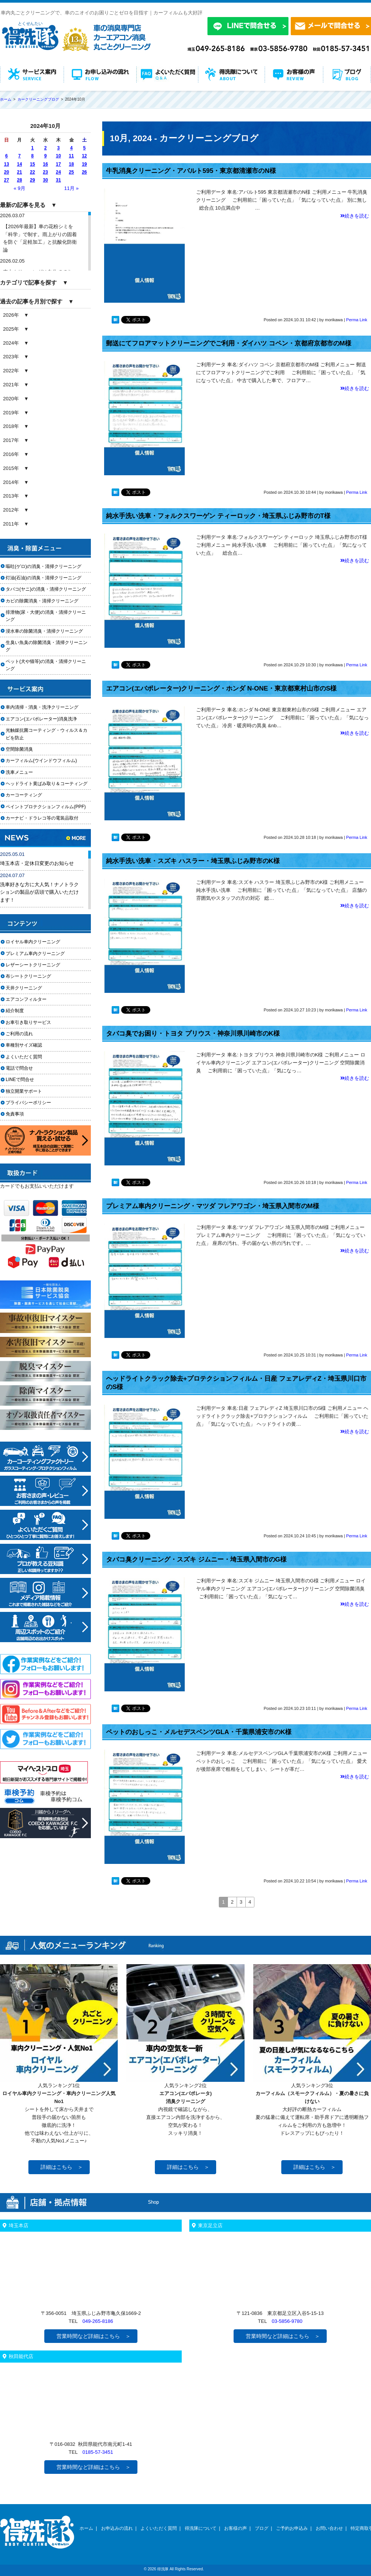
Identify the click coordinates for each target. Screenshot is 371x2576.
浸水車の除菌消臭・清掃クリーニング (44, 631)
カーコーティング (24, 795)
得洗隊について (201, 2528)
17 (58, 164)
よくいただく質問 (24, 1056)
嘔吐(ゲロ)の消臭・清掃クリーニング (43, 566)
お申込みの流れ (117, 2528)
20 (6, 172)
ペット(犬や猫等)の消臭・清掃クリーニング (46, 665)
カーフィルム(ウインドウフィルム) (41, 760)
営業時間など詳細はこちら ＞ (93, 2336)
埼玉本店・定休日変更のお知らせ (37, 863)
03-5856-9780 (287, 2321)
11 (71, 156)
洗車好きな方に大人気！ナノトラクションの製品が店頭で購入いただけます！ (39, 892)
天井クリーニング (33, 988)
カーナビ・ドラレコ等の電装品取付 (42, 818)
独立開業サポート (24, 1091)
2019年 (11, 412)
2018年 (11, 426)
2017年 (11, 440)
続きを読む (354, 216)
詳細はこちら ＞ (61, 2167)
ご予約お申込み (292, 2528)
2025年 (11, 329)
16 (45, 164)
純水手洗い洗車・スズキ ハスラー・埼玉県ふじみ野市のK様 (193, 861)
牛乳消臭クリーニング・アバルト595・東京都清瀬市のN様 (191, 170)
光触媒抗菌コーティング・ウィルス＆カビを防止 (46, 734)
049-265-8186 (98, 2321)
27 (6, 180)
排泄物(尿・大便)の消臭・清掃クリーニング (46, 616)
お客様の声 (235, 2528)
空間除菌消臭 (19, 749)
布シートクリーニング (33, 976)
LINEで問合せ (22, 1079)
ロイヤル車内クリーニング (33, 941)
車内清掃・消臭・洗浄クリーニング (42, 707)
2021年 (11, 384)
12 (84, 156)
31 (58, 180)
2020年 (11, 398)
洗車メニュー (19, 772)
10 (58, 156)
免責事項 (15, 1114)
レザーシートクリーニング (33, 965)
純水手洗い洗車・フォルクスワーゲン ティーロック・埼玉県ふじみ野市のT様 (218, 516)
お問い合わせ (329, 2528)
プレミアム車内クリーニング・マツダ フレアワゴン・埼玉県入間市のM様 (212, 1206)
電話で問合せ (21, 1068)
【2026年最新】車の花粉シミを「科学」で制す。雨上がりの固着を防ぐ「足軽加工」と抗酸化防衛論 (40, 238)
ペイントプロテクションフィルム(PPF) (46, 806)
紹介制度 (15, 1010)
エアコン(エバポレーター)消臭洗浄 (41, 719)
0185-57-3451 (98, 2452)
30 (45, 180)
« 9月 (19, 188)
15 (32, 164)
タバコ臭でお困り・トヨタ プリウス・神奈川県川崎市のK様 (193, 1033)
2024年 (11, 343)
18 (71, 164)
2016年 (11, 454)
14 (19, 164)
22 (32, 172)
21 (19, 172)
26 (84, 172)
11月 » (71, 188)
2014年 (11, 482)
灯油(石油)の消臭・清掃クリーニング (43, 577)
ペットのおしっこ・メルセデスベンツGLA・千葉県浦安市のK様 (199, 1732)
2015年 (11, 468)
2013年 (11, 496)
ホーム (86, 2528)
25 (71, 172)
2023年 (11, 356)
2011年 (11, 524)
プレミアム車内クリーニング (35, 953)
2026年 (11, 315)
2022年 (11, 370)
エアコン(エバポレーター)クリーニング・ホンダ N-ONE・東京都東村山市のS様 (221, 688)
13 (6, 164)
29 (32, 180)
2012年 (11, 510)
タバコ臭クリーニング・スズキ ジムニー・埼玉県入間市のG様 (196, 1559)
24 (58, 172)
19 (84, 164)
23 (45, 172)
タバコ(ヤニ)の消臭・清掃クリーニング (46, 589)
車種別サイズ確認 (24, 1045)
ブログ (261, 2528)
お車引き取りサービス (33, 1022)
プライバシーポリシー (28, 1102)
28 (19, 180)
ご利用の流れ (19, 1033)
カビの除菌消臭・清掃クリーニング (44, 601)
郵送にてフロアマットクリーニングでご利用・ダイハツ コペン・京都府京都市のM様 (228, 343)
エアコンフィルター (33, 999)
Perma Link (356, 319)
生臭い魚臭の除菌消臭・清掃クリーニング (46, 646)
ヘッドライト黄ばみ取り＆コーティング (46, 783)
